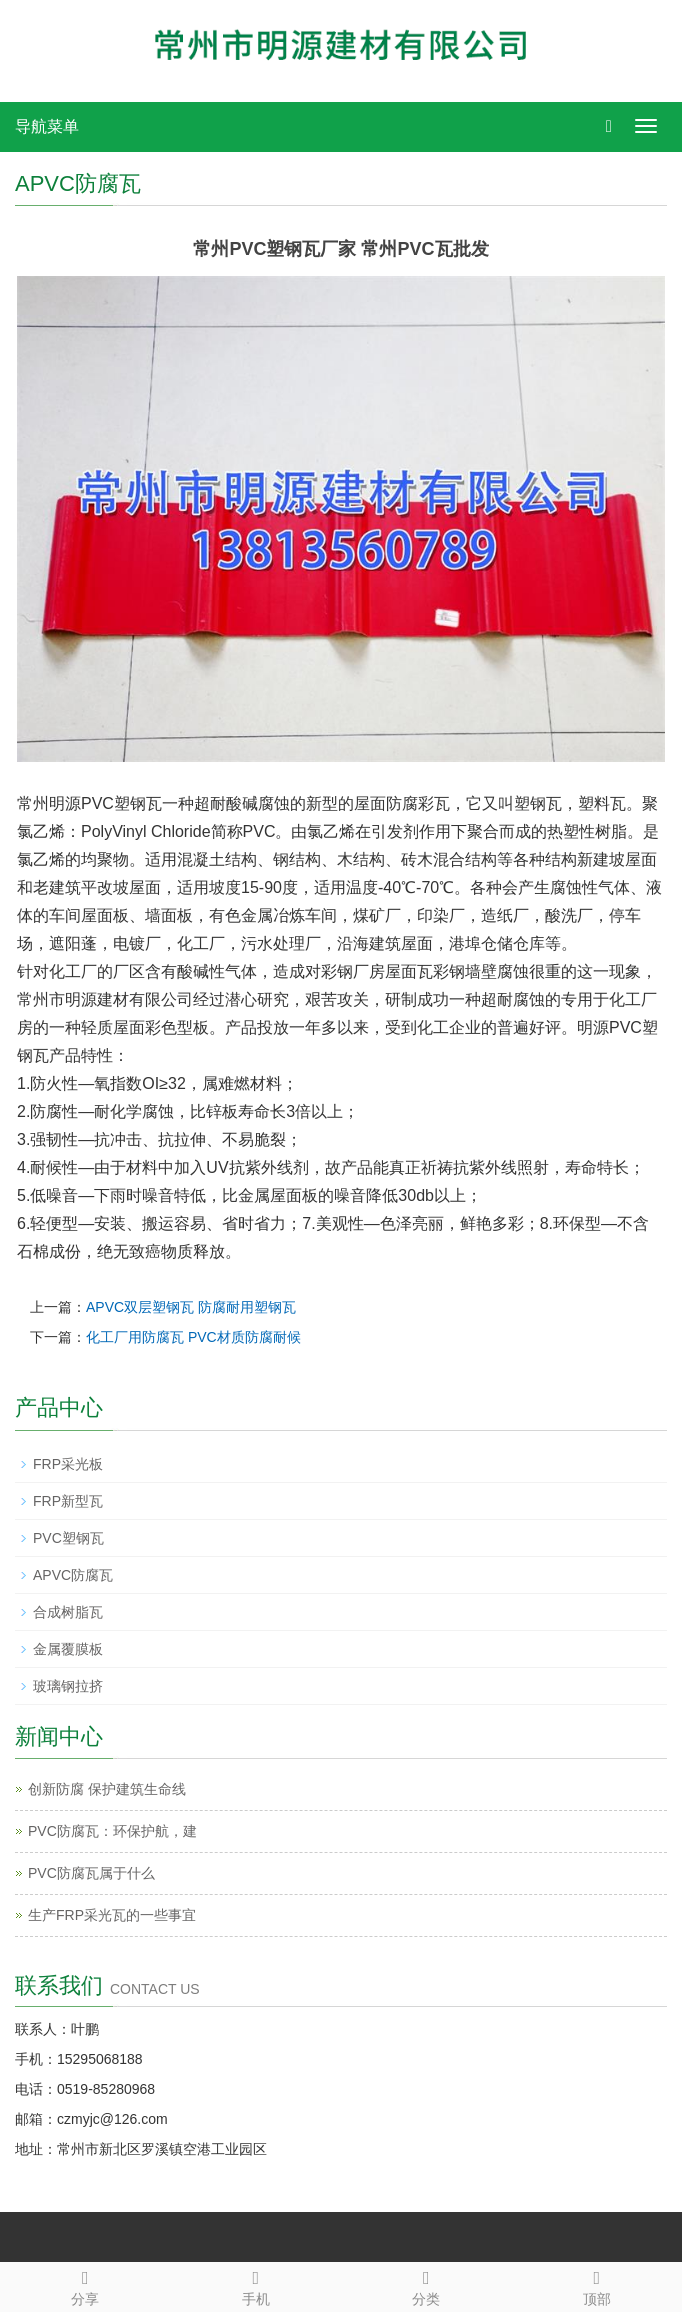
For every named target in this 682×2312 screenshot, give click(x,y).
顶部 (597, 2285)
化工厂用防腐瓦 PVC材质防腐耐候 (193, 1337)
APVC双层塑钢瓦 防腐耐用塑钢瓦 (191, 1307)
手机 (256, 2285)
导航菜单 (47, 126)
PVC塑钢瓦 (68, 1538)
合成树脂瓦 (68, 1612)
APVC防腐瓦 (73, 1575)
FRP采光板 (68, 1464)
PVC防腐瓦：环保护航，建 (112, 1831)
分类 (426, 2285)
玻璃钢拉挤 (68, 1686)
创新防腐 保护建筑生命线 (107, 1789)
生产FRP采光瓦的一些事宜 (112, 1915)
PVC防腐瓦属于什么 (91, 1873)
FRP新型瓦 (68, 1501)
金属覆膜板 (68, 1649)
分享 (85, 2285)
